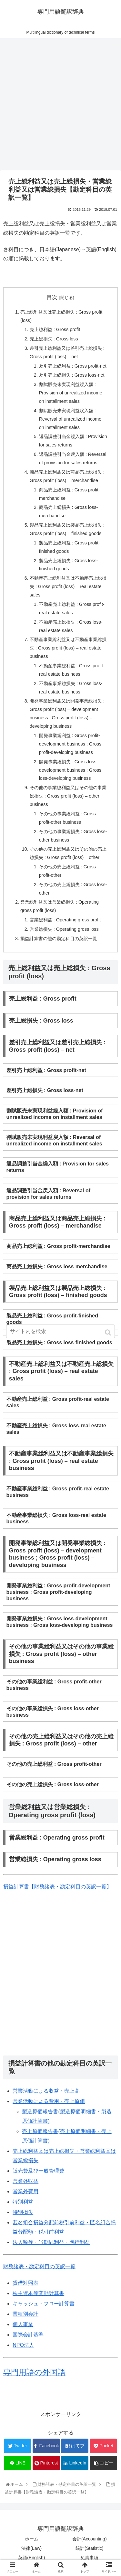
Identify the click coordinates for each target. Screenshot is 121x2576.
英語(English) (31, 2557)
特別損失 (23, 2212)
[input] (60, 1331)
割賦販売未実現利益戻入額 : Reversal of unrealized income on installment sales (70, 419)
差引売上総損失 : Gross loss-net (72, 375)
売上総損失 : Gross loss (54, 338)
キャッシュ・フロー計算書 (44, 2303)
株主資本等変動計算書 (38, 2293)
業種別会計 (25, 2314)
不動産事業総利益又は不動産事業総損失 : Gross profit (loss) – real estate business (68, 648)
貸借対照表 (25, 2283)
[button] (108, 1332)
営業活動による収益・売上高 (46, 2091)
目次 (52, 297)
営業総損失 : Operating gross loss (64, 929)
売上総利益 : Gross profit (55, 329)
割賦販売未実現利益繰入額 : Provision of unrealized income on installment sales (70, 393)
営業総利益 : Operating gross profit (65, 919)
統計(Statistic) (89, 2548)
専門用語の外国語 (34, 2372)
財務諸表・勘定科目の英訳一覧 (39, 2266)
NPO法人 (23, 2345)
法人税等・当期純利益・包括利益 (51, 2242)
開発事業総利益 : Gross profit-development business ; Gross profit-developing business (70, 744)
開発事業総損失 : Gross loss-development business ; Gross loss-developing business (70, 770)
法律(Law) (31, 2548)
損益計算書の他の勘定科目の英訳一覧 (58, 938)
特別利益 (23, 2202)
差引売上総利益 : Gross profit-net (72, 366)
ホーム (31, 2538)
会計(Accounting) (89, 2538)
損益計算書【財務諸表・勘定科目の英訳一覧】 (57, 1886)
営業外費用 (25, 2191)
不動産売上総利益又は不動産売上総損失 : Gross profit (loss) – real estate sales (68, 586)
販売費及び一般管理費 (38, 2171)
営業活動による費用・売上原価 (49, 2101)
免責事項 (89, 2557)
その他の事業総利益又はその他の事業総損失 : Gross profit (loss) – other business (68, 796)
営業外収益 (25, 2181)
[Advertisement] (60, 106)
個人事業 (23, 2324)
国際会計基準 (28, 2334)
